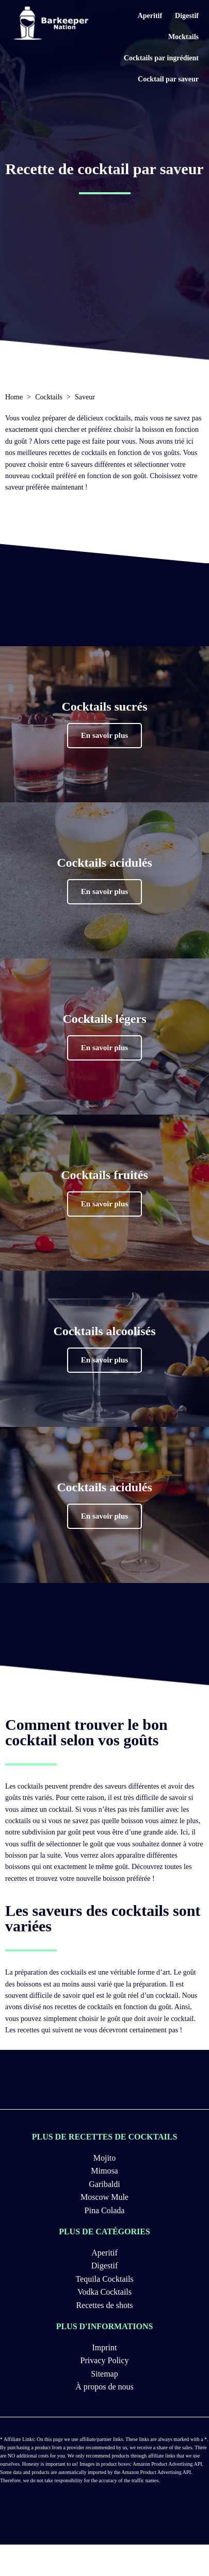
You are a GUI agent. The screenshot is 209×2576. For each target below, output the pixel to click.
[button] (104, 735)
